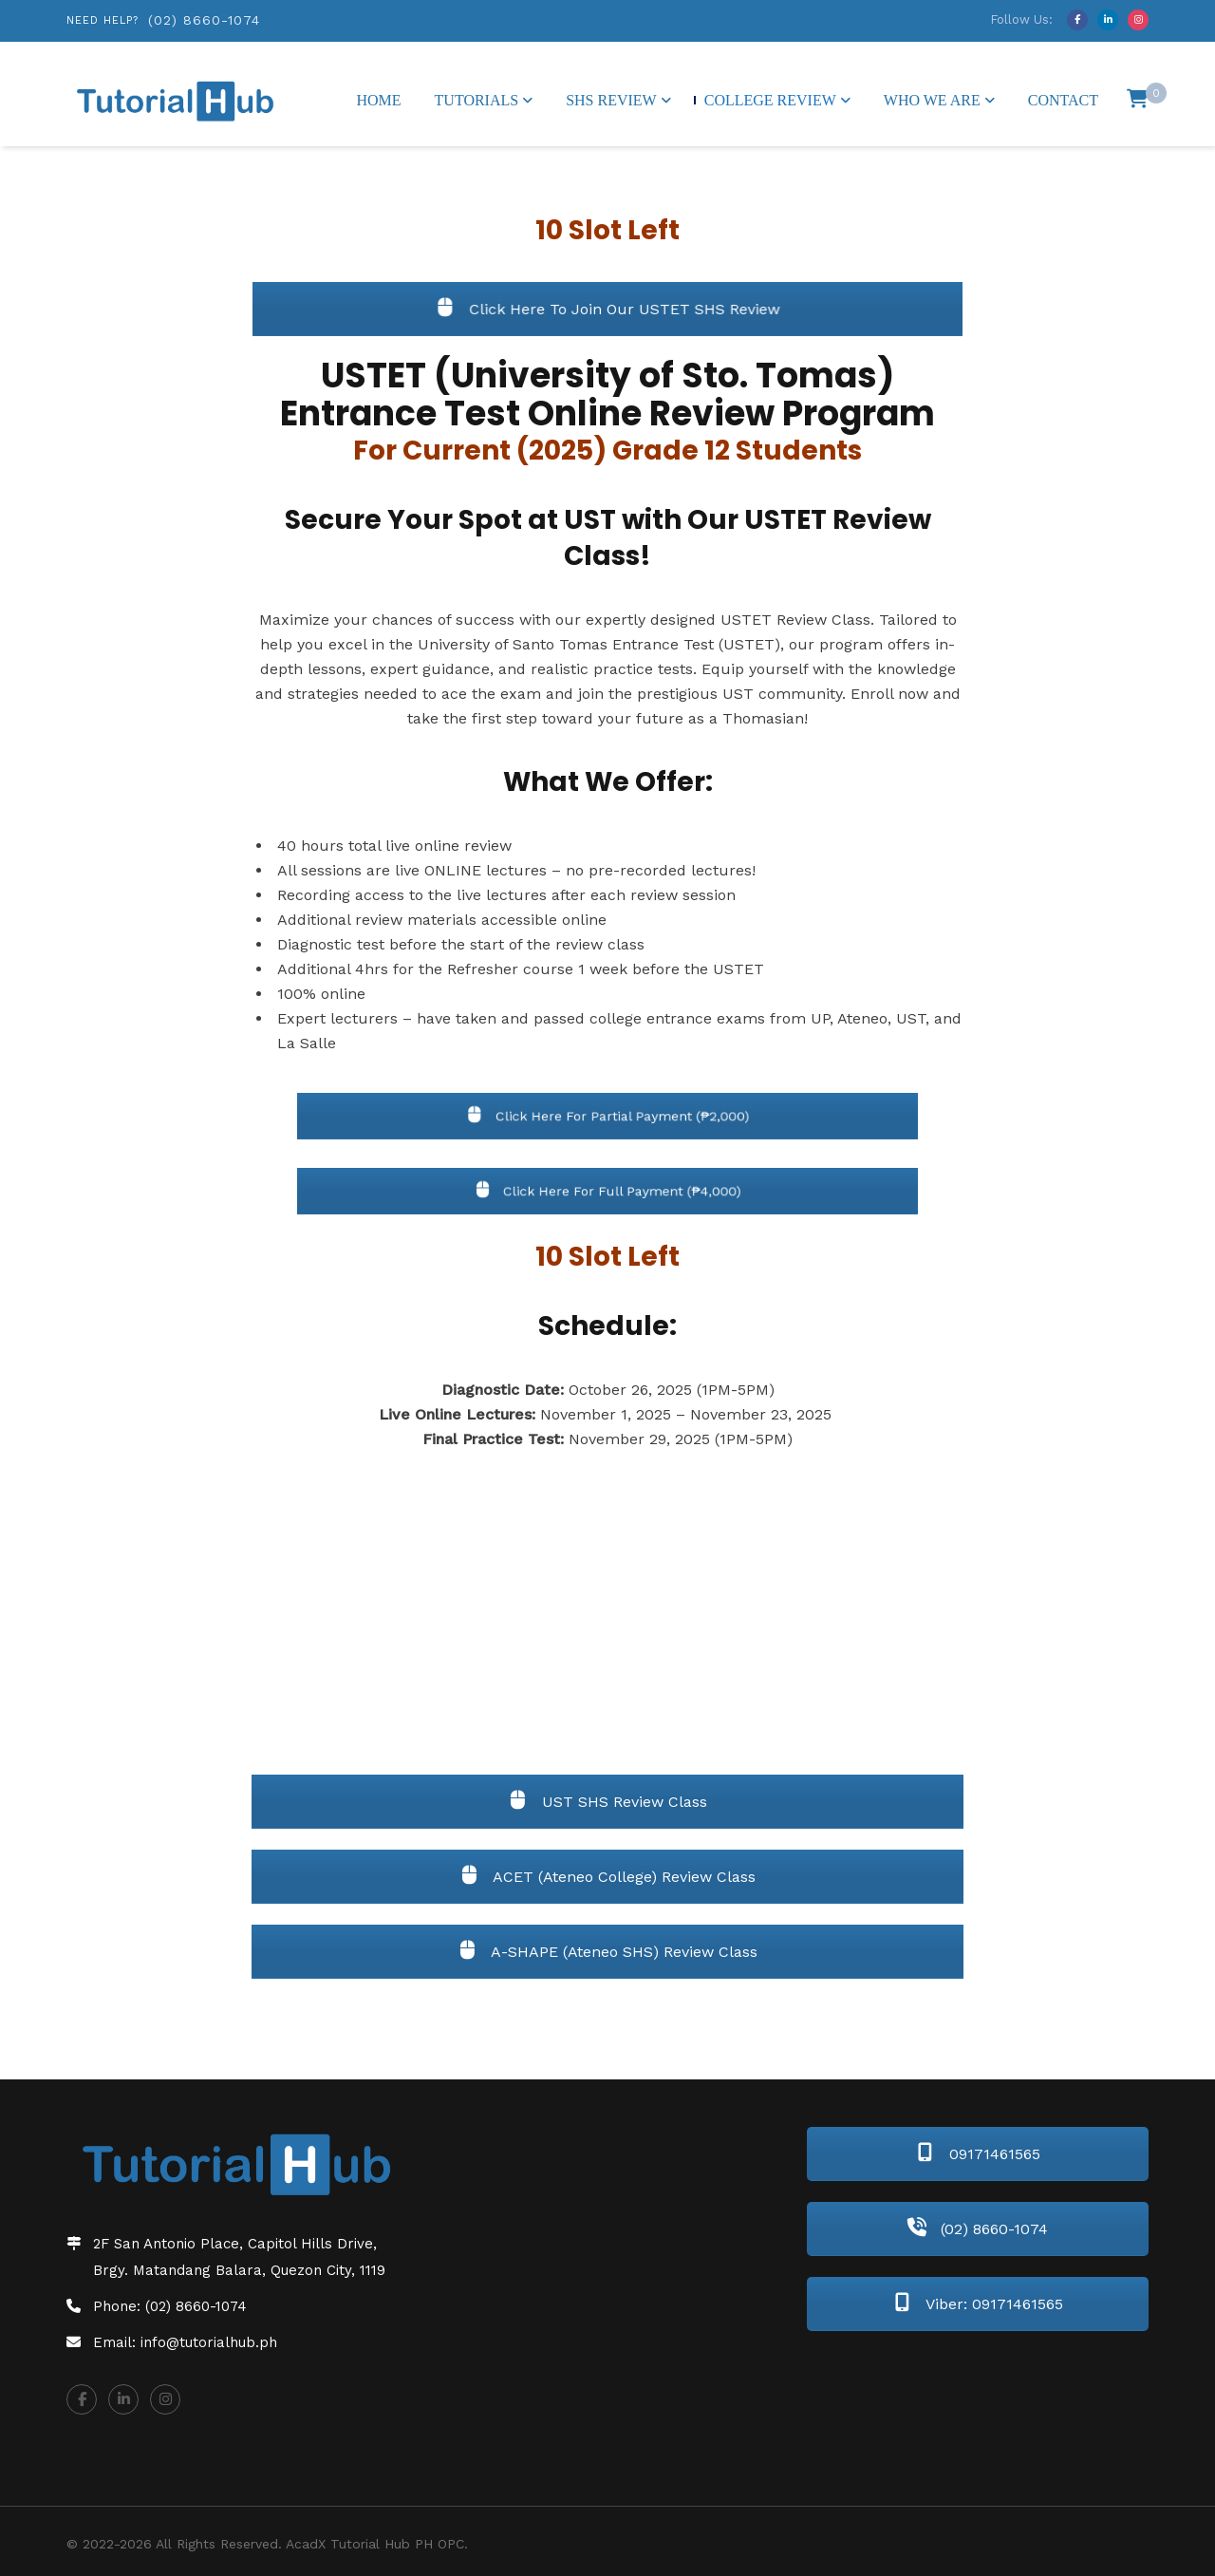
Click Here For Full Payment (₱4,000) (607, 1190)
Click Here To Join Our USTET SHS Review (608, 308)
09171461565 (978, 2154)
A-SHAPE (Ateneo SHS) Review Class (607, 1952)
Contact (1063, 100)
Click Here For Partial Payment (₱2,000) (607, 1115)
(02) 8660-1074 (204, 20)
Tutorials (477, 100)
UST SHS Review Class (608, 1802)
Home (378, 100)
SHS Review (611, 100)
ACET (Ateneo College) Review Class (608, 1877)
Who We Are (932, 100)
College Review (770, 100)
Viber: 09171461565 (978, 2304)
